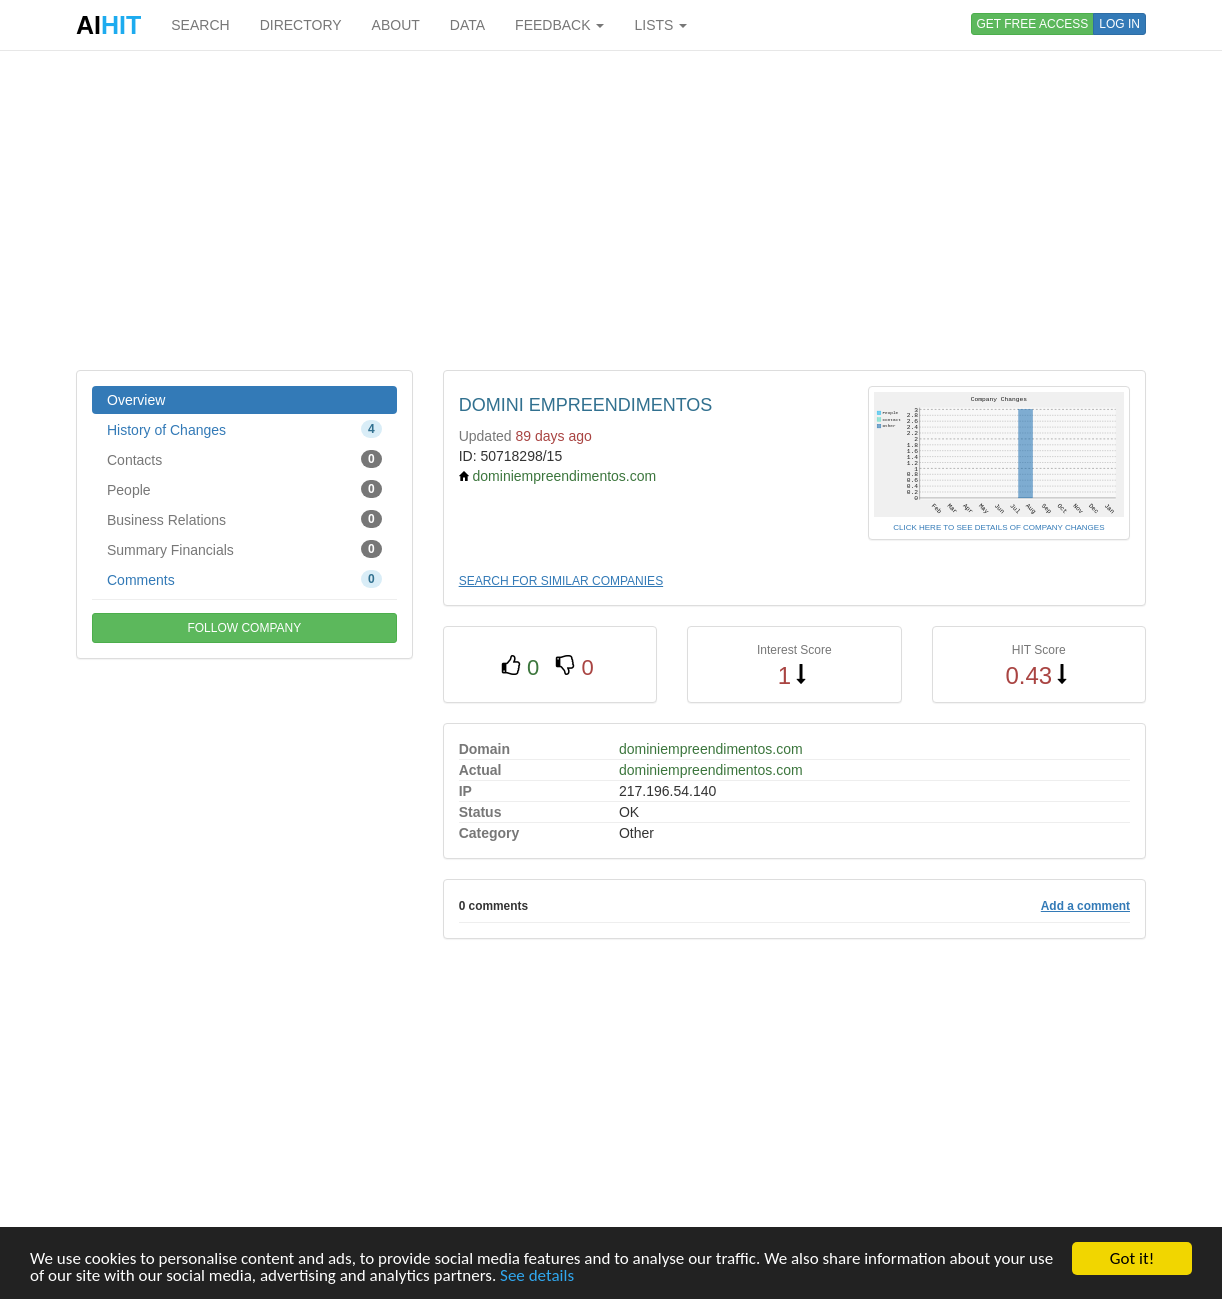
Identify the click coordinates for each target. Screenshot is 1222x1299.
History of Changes (244, 429)
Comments (244, 579)
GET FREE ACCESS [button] (1033, 24)
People (244, 489)
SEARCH (200, 25)
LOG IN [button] (1119, 24)
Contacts (244, 459)
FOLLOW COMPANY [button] (244, 628)
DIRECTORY (301, 25)
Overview (136, 400)
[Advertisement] (611, 210)
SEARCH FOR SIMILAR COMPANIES (561, 581)
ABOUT (396, 25)
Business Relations (244, 519)
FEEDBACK (559, 25)
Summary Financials (244, 549)
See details (537, 1276)
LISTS (660, 25)
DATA (467, 25)
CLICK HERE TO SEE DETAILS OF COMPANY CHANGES (998, 527)
